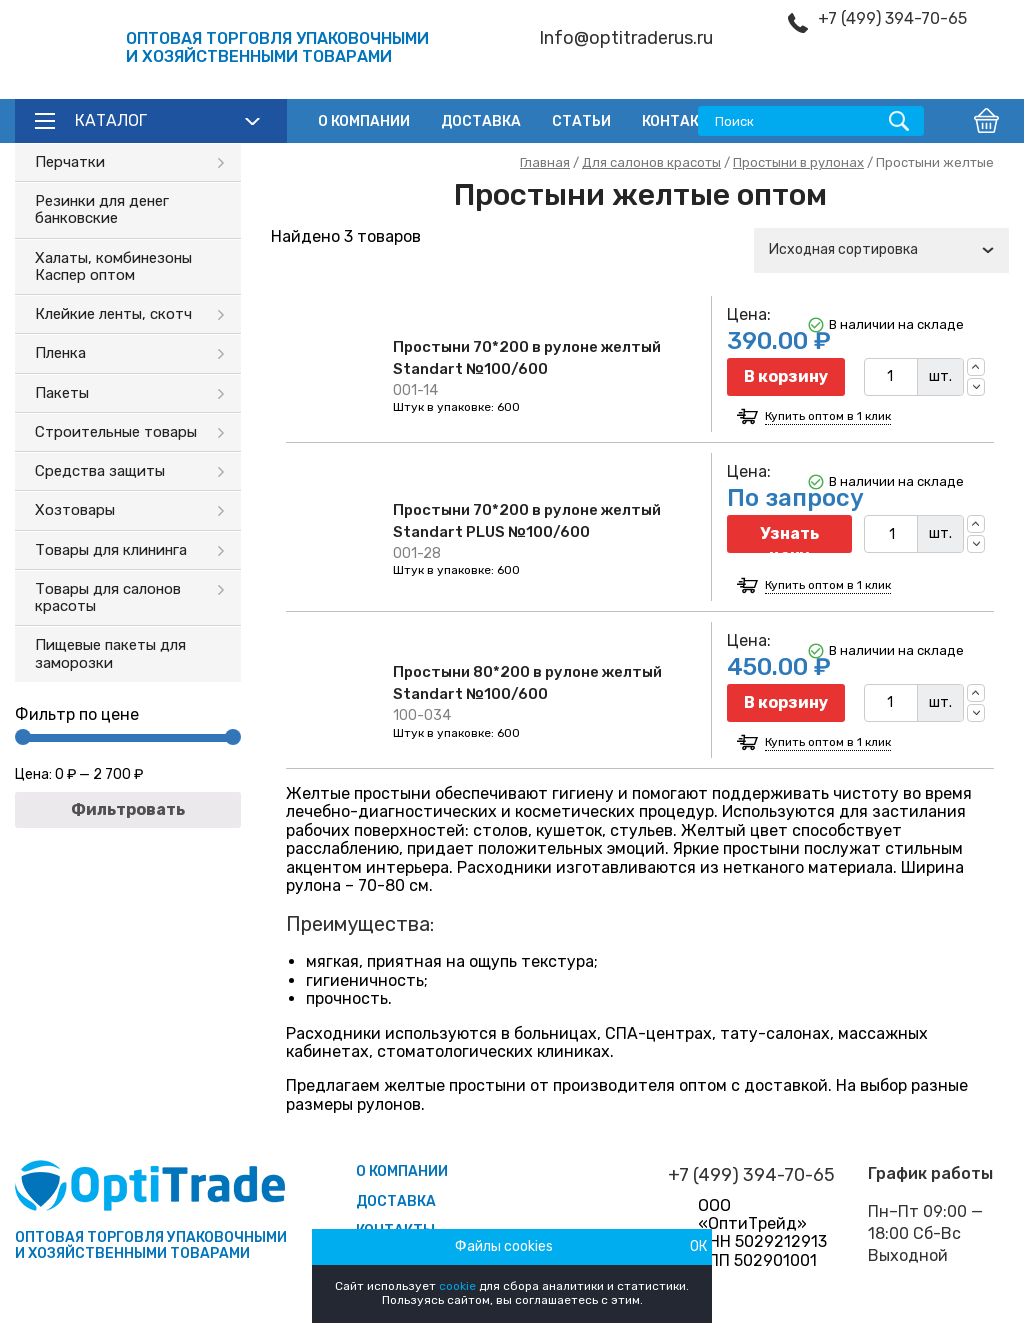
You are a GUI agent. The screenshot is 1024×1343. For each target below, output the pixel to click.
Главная (545, 162)
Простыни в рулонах (798, 162)
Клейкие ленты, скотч (113, 314)
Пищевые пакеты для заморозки (110, 653)
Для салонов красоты (651, 162)
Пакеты (62, 393)
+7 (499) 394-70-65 (892, 19)
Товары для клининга (111, 550)
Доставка (481, 121)
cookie (457, 1286)
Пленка (60, 353)
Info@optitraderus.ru (626, 38)
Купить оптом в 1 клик (828, 416)
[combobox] (881, 250)
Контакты (681, 121)
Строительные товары (116, 432)
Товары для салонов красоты (108, 597)
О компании (364, 121)
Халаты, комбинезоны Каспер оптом (113, 266)
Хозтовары (75, 510)
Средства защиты (100, 471)
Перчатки (70, 162)
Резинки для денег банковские (102, 209)
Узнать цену (789, 538)
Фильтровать (128, 809)
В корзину (786, 376)
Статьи (581, 121)
